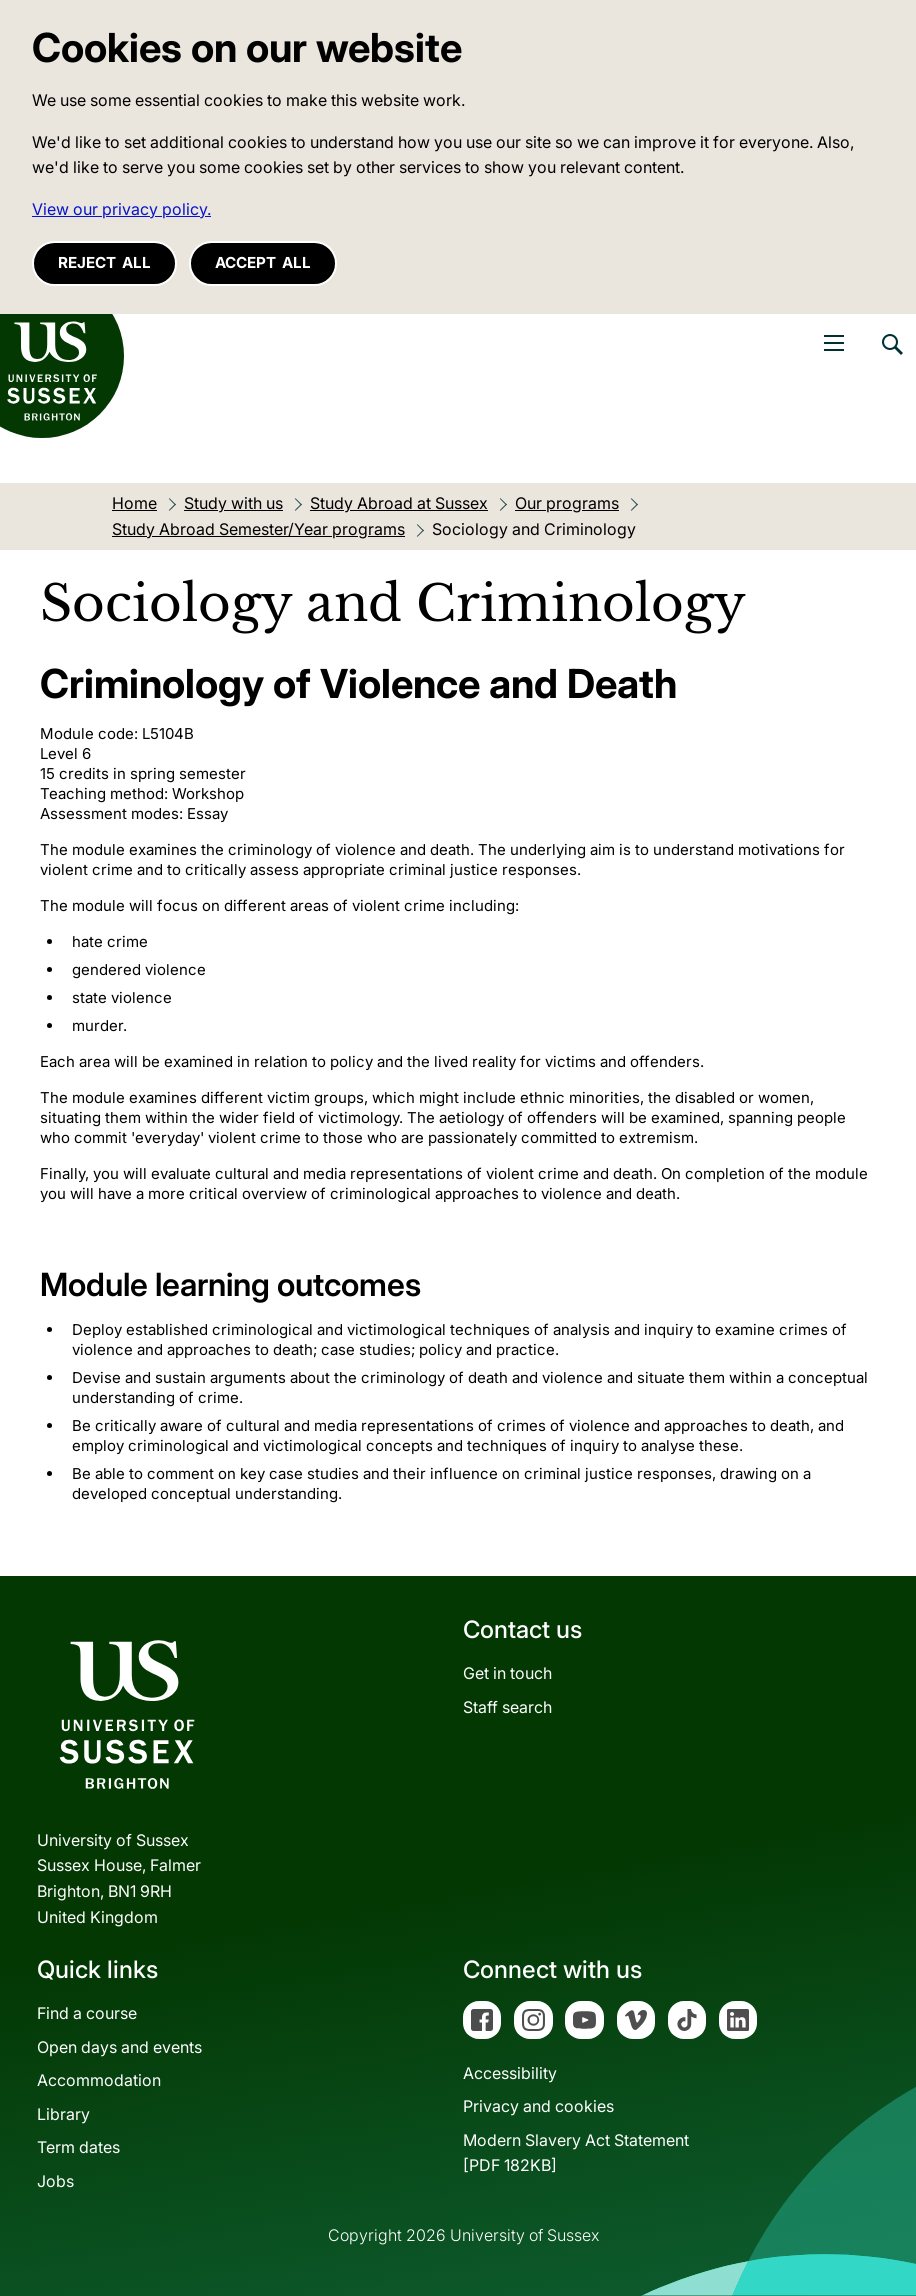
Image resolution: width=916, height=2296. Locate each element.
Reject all (104, 262)
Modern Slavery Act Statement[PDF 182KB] (576, 2153)
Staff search (507, 1707)
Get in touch (507, 1673)
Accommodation (99, 2080)
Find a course (87, 2013)
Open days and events (119, 2047)
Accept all (263, 262)
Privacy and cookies (538, 2106)
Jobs (55, 2181)
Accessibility (510, 2073)
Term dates (78, 2147)
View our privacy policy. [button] (121, 209)
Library (63, 2114)
